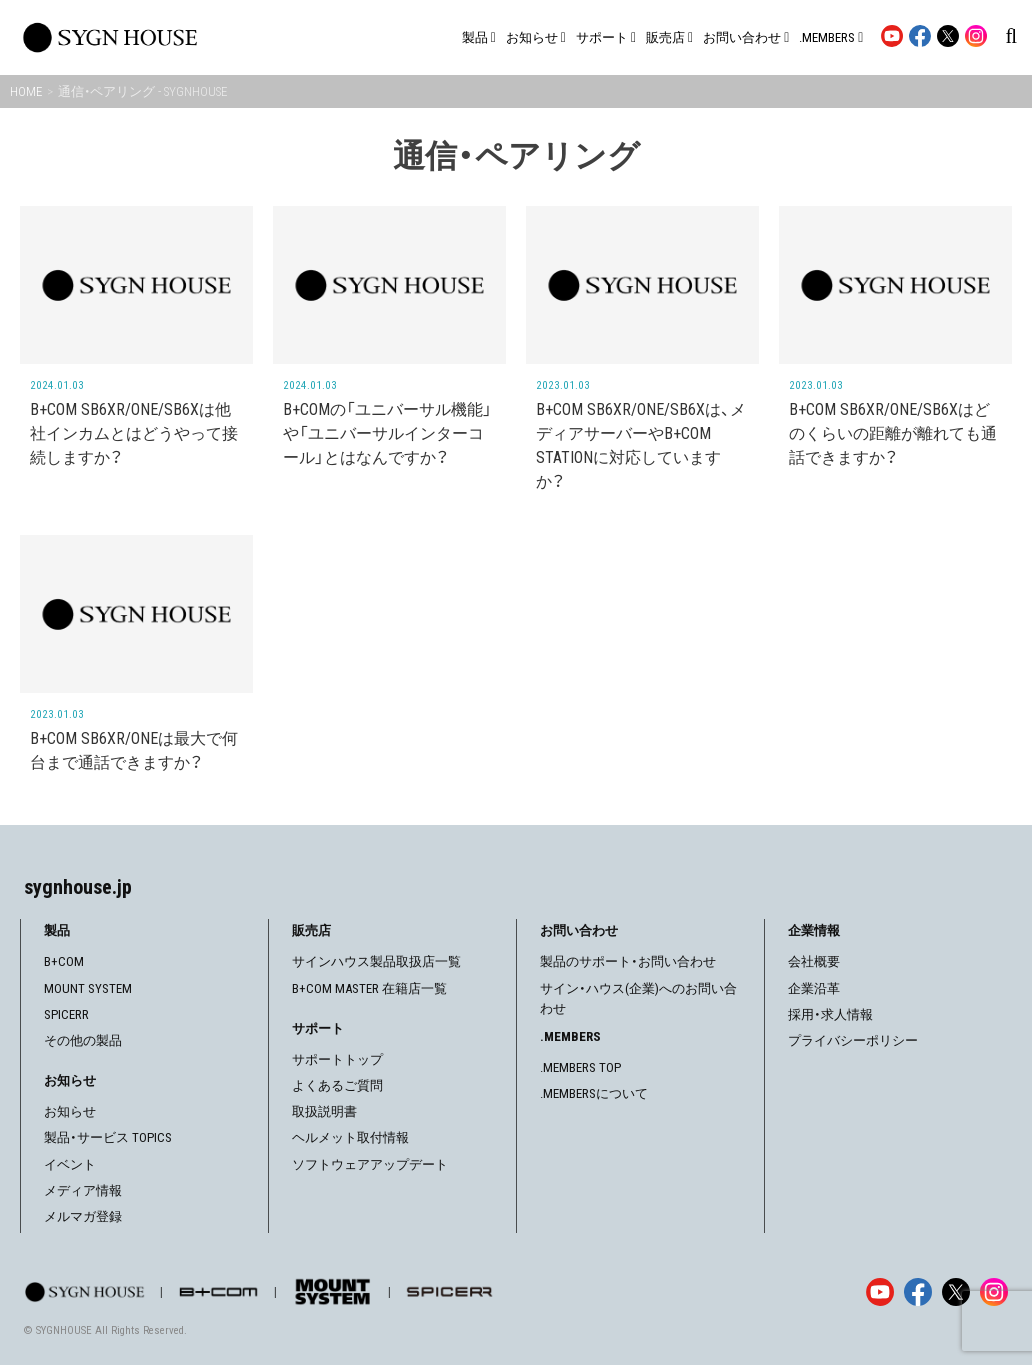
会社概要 (814, 961)
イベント (70, 1164)
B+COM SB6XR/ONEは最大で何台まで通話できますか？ (134, 750)
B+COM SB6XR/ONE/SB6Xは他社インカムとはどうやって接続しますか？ (134, 433)
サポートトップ (337, 1059)
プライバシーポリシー (853, 1040)
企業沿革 (814, 988)
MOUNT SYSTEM (88, 988)
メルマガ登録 (83, 1216)
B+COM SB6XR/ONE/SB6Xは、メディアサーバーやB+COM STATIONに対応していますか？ (641, 445)
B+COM (64, 961)
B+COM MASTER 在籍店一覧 (369, 988)
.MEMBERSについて (594, 1093)
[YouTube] (880, 1292)
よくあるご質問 (337, 1085)
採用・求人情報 (830, 1014)
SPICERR (66, 1014)
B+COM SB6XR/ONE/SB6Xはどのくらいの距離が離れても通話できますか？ (893, 433)
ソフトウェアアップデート (370, 1164)
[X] (956, 1292)
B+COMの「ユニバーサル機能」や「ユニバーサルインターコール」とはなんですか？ (387, 433)
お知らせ (70, 1111)
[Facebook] (918, 1292)
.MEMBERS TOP (580, 1067)
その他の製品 (83, 1040)
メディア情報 (83, 1190)
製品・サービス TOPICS (108, 1137)
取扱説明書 (324, 1111)
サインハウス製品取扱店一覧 (376, 961)
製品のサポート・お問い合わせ (628, 961)
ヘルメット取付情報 (350, 1137)
